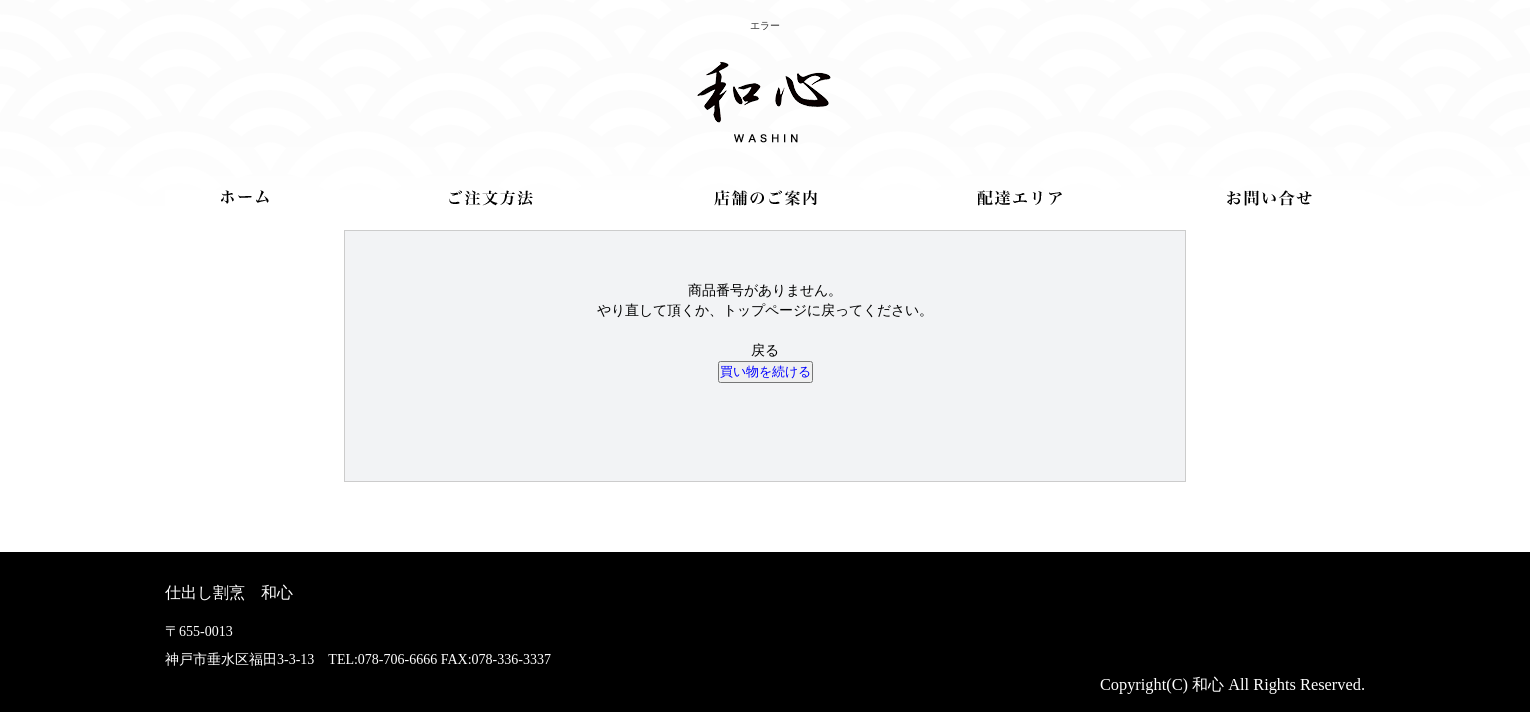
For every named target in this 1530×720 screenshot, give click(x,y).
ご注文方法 (491, 198)
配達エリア (1019, 198)
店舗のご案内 (765, 198)
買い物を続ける (765, 371)
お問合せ (1269, 198)
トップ (245, 197)
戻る (765, 350)
